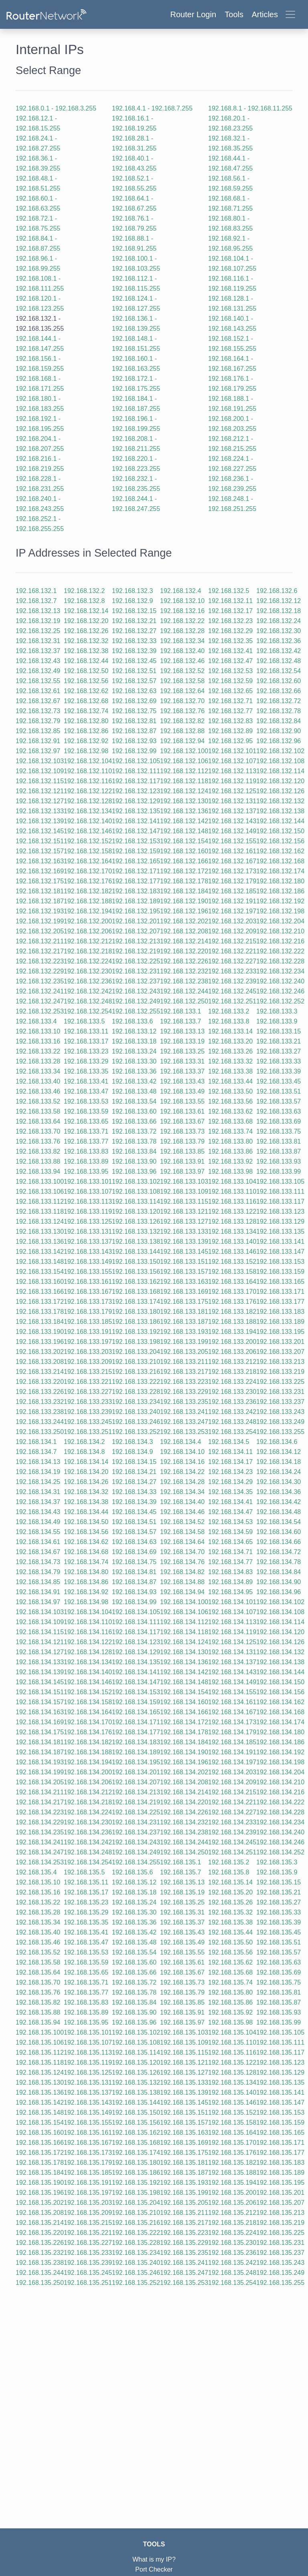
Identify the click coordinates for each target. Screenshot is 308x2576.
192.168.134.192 (280, 1752)
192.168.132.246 (280, 991)
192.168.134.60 (278, 1531)
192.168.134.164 (88, 1712)
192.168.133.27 (278, 1051)
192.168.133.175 (184, 1301)
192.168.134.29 (230, 1481)
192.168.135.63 (278, 1962)
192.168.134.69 (134, 1551)
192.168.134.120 (280, 1632)
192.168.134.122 (88, 1642)
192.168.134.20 (86, 1471)
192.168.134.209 (232, 1782)
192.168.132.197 (232, 911)
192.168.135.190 (40, 2182)
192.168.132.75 (134, 711)
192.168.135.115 (184, 2052)
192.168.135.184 (40, 2172)
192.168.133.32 (230, 1061)
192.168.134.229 (40, 1822)
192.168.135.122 (232, 2062)
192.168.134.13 (38, 1461)
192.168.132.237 (136, 981)
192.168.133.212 (232, 1361)
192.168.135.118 (40, 2062)
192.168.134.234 (280, 1822)
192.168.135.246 (136, 2272)
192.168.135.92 (230, 2012)
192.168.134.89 (230, 1582)
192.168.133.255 (280, 1431)
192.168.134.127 (40, 1652)
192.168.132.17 (230, 610)
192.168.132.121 (40, 791)
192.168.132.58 (182, 681)
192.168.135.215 (88, 2222)
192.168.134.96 (278, 1592)
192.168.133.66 (134, 1121)
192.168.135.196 (40, 2192)
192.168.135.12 (134, 1882)
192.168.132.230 (88, 971)
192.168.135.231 (280, 2242)
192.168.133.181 (184, 1311)
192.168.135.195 (280, 2182)
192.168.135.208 (40, 2212)
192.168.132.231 (136, 971)
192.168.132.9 (132, 600)
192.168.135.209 (88, 2212)
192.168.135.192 (136, 2182)
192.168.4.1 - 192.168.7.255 (152, 108)
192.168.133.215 (88, 1371)
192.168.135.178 (40, 2162)
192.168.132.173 (232, 871)
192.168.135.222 (136, 2232)
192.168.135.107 (88, 2042)
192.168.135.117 (280, 2052)
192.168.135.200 (232, 2192)
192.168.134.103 (40, 1612)
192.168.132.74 (86, 711)
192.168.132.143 (232, 821)
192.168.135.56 (230, 1952)
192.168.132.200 (88, 921)
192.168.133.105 (280, 1181)
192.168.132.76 (182, 711)
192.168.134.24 (278, 1471)
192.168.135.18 (134, 1892)
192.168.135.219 (280, 2222)
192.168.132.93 (134, 741)
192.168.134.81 (134, 1572)
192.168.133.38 (230, 1071)
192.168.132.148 (184, 831)
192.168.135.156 (136, 2122)
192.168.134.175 (40, 1732)
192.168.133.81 (278, 1141)
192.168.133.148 (40, 1261)
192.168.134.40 (182, 1501)
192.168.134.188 (88, 1752)
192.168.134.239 (232, 1832)
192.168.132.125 (232, 791)
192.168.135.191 (88, 2182)
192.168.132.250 (184, 1001)
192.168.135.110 (232, 2042)
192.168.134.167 (232, 1712)
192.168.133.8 (228, 1021)
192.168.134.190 (184, 1752)
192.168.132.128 (88, 801)
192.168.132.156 (280, 841)
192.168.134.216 (280, 1792)
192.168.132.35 (230, 640)
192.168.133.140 (232, 1241)
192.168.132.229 (40, 971)
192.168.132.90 (278, 731)
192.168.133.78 (134, 1141)
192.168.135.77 (86, 1992)
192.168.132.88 (182, 731)
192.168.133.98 (230, 1171)
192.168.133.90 (134, 1161)
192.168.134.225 (136, 1812)
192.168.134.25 (38, 1481)
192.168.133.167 (88, 1291)
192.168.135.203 (88, 2202)
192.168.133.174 (136, 1301)
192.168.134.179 (232, 1732)
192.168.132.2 (84, 590)
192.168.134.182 (88, 1742)
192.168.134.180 (280, 1732)
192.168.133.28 (38, 1061)
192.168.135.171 (280, 2142)
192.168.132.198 (280, 911)
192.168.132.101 (232, 751)
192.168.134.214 (184, 1792)
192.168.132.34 (182, 640)
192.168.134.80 (86, 1572)
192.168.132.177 (136, 881)
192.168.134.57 (134, 1531)
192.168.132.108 (280, 761)
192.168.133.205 (184, 1351)
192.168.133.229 (184, 1391)
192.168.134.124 (184, 1642)
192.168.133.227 (88, 1391)
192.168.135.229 (184, 2242)
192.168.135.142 (40, 2102)
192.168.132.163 (40, 861)
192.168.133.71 (86, 1131)
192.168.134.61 (38, 1541)
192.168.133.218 (232, 1371)
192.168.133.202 (40, 1351)
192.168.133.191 (88, 1331)
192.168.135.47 (86, 1942)
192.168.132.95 (230, 741)
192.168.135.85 (182, 2002)
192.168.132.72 (278, 701)
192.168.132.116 (88, 781)
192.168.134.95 (230, 1592)
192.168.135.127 (184, 2072)
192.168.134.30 (278, 1481)
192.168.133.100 (40, 1181)
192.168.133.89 (86, 1161)
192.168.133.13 (182, 1031)
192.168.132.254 (88, 1011)
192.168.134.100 (184, 1602)
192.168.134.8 (84, 1451)
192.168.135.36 (134, 1922)
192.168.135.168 (136, 2142)
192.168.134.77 (230, 1561)
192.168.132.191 (232, 901)
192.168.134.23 (230, 1471)
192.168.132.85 (38, 731)
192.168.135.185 (88, 2172)
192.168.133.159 (280, 1271)
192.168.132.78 (278, 711)
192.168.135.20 (230, 1892)
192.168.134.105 (136, 1612)
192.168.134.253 (40, 1862)
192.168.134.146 (88, 1682)
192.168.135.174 (136, 2152)
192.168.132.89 (230, 731)
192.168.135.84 (134, 2002)
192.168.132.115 (40, 781)
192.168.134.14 (86, 1461)
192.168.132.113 (232, 771)
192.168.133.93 (278, 1161)
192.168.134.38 (86, 1501)
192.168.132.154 (184, 841)
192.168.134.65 (230, 1541)
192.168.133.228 (136, 1391)
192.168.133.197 (88, 1341)
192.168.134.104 (88, 1612)
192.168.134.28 (182, 1481)
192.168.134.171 (136, 1722)
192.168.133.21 (278, 1041)
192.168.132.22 (182, 620)
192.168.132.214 (184, 941)
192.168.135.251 (88, 2282)
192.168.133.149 (88, 1261)
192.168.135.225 (280, 2232)
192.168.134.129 (136, 1652)
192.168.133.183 (280, 1311)
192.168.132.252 (280, 1001)
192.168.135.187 (184, 2172)
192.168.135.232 (40, 2252)
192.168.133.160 (40, 1281)
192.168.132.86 (86, 731)
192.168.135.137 (88, 2092)
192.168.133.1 (180, 1011)
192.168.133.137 (88, 1241)
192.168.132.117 (136, 781)
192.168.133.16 (38, 1041)
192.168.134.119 (232, 1632)
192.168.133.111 (280, 1191)
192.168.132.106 (184, 761)
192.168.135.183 (280, 2162)
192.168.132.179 (232, 881)
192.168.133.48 (134, 1091)
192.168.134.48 (278, 1511)
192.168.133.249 (280, 1421)
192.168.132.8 (84, 600)
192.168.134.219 (136, 1802)
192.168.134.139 (40, 1672)
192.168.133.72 (134, 1131)
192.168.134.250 (184, 1852)
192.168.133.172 (40, 1301)
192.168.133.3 (276, 1011)
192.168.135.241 (184, 2262)
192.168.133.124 (40, 1221)
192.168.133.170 (232, 1291)
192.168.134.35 (230, 1491)
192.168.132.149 (232, 831)
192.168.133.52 (38, 1101)
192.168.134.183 (136, 1742)
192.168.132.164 (88, 861)
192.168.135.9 (276, 1872)
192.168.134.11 (230, 1451)
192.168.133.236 (232, 1401)
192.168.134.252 (280, 1852)
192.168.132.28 (182, 630)
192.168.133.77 (86, 1141)
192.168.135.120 (136, 2062)
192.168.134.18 (278, 1461)
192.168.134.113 (232, 1622)
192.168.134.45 (134, 1511)
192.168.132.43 (38, 661)
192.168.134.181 (40, 1742)
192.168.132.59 (230, 681)
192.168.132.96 (278, 741)
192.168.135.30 (134, 1912)
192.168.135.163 (184, 2132)
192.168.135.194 (232, 2182)
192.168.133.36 (134, 1071)
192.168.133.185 (88, 1321)
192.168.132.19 (38, 620)
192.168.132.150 (280, 831)
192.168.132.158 (88, 851)
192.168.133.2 (228, 1011)
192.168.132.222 (280, 951)
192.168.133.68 (230, 1121)
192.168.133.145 (184, 1251)
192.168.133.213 (280, 1361)
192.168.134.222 (280, 1802)
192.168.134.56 (86, 1531)
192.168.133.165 (280, 1281)
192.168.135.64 (38, 1972)
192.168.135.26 (230, 1902)
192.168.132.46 (182, 661)
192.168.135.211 (184, 2212)
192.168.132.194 (88, 911)
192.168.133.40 (38, 1081)
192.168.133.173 (88, 1301)
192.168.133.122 (232, 1211)
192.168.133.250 (40, 1431)
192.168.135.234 (136, 2252)
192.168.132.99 (134, 751)
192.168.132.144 (280, 821)
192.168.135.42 (134, 1932)
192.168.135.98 (230, 2022)
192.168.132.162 (280, 851)
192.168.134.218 (88, 1802)
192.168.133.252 (136, 1431)
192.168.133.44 (230, 1081)
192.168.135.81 (278, 1992)
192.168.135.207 (280, 2202)
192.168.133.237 (280, 1401)
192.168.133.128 (232, 1221)
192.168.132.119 (232, 781)
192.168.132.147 (136, 831)
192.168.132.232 (184, 971)
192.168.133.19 (182, 1041)
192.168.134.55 (38, 1531)
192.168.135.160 (40, 2132)
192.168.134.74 (86, 1561)
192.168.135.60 (134, 1962)
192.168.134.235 (40, 1832)
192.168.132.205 (40, 931)
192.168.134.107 (232, 1612)
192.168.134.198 (280, 1762)
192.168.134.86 (86, 1582)
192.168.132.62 (86, 691)
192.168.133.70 (38, 1131)
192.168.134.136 (184, 1662)
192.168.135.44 (230, 1932)
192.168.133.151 (184, 1261)
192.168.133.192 (136, 1331)
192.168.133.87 (278, 1151)
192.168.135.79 (182, 1992)
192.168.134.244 (184, 1842)
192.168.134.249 (136, 1852)
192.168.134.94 (182, 1592)
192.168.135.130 (40, 2082)
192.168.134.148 (184, 1682)
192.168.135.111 (280, 2042)
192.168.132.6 (276, 590)
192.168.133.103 (184, 1181)
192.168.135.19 (182, 1892)
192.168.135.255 (280, 2282)
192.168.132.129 (136, 801)
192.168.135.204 (136, 2202)
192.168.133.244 (40, 1421)
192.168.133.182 (232, 1311)
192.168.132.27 (134, 630)
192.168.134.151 (40, 1692)
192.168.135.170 (232, 2142)
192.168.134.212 (88, 1792)
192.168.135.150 (136, 2112)
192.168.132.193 (40, 911)
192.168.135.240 (136, 2262)
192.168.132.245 (232, 991)
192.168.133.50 (230, 1091)
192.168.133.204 (136, 1351)
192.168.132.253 (40, 1011)
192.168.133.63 (278, 1111)
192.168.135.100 (40, 2032)
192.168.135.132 (136, 2082)
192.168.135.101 (88, 2032)
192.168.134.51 (134, 1521)
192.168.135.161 (88, 2132)
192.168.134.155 (232, 1692)
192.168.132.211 (40, 941)
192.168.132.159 (136, 851)
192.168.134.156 (280, 1692)
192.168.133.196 (40, 1341)
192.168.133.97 (182, 1171)
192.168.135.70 (38, 1982)
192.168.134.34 (182, 1491)
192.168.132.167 (232, 861)
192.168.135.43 (182, 1932)
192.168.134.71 (230, 1551)
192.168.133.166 (40, 1291)
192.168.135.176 (232, 2152)
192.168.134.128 (88, 1652)
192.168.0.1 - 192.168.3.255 (56, 108)
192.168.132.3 (132, 590)
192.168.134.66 (278, 1541)
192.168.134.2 (84, 1441)
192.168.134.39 (134, 1501)
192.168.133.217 (184, 1371)
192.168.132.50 (86, 671)
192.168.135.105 (280, 2032)
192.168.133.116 (232, 1201)
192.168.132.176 (88, 881)
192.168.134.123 (136, 1642)
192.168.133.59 (86, 1111)
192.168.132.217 (40, 951)
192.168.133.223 (184, 1381)
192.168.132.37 (38, 651)
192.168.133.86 (230, 1151)
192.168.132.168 (280, 861)
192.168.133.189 (280, 1321)
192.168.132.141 (136, 821)
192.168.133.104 (232, 1181)
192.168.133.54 (134, 1101)
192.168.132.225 (136, 961)
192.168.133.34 (38, 1071)
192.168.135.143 (88, 2102)
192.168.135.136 (40, 2092)
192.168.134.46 (182, 1511)
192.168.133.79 (182, 1141)
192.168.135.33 (278, 1912)
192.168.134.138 (280, 1662)
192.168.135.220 (40, 2232)
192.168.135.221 (88, 2232)
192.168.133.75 (278, 1131)
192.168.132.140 (88, 821)
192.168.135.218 (232, 2222)
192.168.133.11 (86, 1031)
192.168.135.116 (232, 2052)
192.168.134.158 (88, 1702)
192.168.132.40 (182, 651)
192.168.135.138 (136, 2092)
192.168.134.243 (136, 1842)
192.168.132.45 (134, 661)
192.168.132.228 (280, 961)
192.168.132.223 (40, 961)
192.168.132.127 (40, 801)
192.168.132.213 (136, 941)
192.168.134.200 (88, 1772)
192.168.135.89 (86, 2012)
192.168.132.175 (40, 881)
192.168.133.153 (280, 1261)
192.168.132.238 (184, 981)
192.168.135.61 (182, 1962)
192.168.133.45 (278, 1081)
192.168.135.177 (280, 2152)
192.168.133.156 (136, 1271)
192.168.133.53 (86, 1101)
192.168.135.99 (278, 2022)
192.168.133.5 (84, 1021)
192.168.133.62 (230, 1111)
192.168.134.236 (88, 1832)
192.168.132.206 (88, 931)
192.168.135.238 (40, 2262)
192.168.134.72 (278, 1551)
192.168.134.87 (134, 1582)
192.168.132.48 (278, 661)
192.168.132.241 (40, 991)
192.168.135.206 (232, 2202)
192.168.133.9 (276, 1021)
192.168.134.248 (88, 1852)
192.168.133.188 (232, 1321)
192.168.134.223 (40, 1812)
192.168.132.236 (88, 981)
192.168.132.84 (278, 721)
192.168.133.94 (38, 1171)
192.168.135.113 (88, 2052)
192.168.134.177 (136, 1732)
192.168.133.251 (88, 1431)
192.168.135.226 (40, 2242)
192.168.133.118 (40, 1211)
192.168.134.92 (86, 1592)
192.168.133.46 (38, 1091)
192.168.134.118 (184, 1632)
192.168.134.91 (38, 1592)
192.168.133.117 (280, 1201)
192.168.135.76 (38, 1992)
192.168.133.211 (184, 1361)
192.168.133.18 (134, 1041)
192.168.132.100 (184, 751)
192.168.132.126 (280, 791)
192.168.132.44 (86, 661)
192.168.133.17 (86, 1041)
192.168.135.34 (38, 1922)
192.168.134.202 (184, 1772)
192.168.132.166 (184, 861)
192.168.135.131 (88, 2082)
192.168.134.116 (88, 1632)
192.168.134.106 (184, 1612)
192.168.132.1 (36, 590)
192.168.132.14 (86, 610)
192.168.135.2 (228, 1862)
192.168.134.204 (280, 1772)
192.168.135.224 (232, 2232)
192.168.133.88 (38, 1161)
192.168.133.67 (182, 1121)
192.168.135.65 (86, 1972)
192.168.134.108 (280, 1612)
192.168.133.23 (86, 1051)
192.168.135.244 (40, 2272)
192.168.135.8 (228, 1872)
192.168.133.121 (184, 1211)
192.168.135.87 (278, 2002)
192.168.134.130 (184, 1652)
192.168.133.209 (88, 1361)
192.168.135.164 (232, 2132)
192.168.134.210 (280, 1782)
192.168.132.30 (278, 630)
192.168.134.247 (40, 1852)
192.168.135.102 (136, 2032)
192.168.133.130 (40, 1231)
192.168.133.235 (184, 1401)
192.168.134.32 (86, 1491)
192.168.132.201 (136, 921)
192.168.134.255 (136, 1862)
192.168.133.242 (232, 1411)
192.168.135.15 (278, 1882)
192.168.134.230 (88, 1822)
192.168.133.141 (280, 1241)
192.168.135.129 (280, 2072)
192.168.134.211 (40, 1792)
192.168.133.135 (280, 1231)
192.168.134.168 (280, 1712)
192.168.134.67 (38, 1551)
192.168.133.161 (88, 1281)
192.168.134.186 (280, 1742)
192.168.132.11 (230, 600)
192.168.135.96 (134, 2022)
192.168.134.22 (182, 1471)
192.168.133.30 (134, 1061)
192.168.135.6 (132, 1872)
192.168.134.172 (184, 1722)
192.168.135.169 (184, 2142)
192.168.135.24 (134, 1902)
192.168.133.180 (136, 1311)
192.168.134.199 (40, 1772)
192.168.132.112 (184, 771)
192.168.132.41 (230, 651)
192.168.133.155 (88, 1271)
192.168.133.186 (136, 1321)
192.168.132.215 (232, 941)
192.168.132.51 (134, 671)
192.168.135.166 (40, 2142)
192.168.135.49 (182, 1942)
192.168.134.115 (40, 1632)
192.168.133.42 (134, 1081)
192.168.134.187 (40, 1752)
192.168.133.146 (232, 1251)
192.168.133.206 (232, 1351)
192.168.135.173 (88, 2152)
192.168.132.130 (184, 801)
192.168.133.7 (180, 1021)
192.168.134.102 (280, 1602)
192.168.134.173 (232, 1722)
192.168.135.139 (184, 2092)
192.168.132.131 (232, 801)
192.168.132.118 (184, 781)
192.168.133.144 (136, 1251)
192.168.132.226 (184, 961)
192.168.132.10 (182, 600)
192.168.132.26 (86, 630)
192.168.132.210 (280, 931)
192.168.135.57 (278, 1952)
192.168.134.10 (182, 1451)
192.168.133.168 (136, 1291)
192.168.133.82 (38, 1151)
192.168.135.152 (232, 2112)
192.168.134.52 (182, 1521)
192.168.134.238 (184, 1832)
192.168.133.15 (278, 1031)
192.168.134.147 (136, 1682)
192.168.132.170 (88, 871)
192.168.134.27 (134, 1481)
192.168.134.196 (184, 1762)
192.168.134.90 (278, 1582)
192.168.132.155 (232, 841)
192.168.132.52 (182, 671)
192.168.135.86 (230, 2002)
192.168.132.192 (280, 901)
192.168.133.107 (88, 1191)
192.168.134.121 (40, 1642)
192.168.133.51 (278, 1091)
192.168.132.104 (88, 761)
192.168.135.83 (86, 2002)
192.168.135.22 (38, 1902)
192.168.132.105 (136, 761)
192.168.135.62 (230, 1962)
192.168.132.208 (184, 931)
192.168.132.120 (280, 781)
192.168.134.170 (88, 1722)
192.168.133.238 (40, 1411)
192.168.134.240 (280, 1832)
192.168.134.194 (88, 1762)
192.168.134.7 (36, 1451)
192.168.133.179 (88, 1311)
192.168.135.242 (232, 2262)
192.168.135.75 (278, 1982)
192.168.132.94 (182, 741)
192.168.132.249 (136, 1001)
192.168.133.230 (232, 1391)
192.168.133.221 (88, 1381)
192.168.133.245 (88, 1421)
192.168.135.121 (184, 2062)
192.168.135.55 (182, 1952)
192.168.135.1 (180, 1862)
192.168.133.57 (278, 1101)
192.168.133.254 (232, 1431)
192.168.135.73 (182, 1982)
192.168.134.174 (280, 1722)
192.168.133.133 (184, 1231)
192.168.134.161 (232, 1702)
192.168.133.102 (136, 1181)
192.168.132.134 (88, 811)
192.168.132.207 (136, 931)
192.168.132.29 (230, 630)
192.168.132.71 (230, 701)
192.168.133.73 (182, 1131)
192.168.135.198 (136, 2192)
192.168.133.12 (134, 1031)
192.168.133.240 (136, 1411)
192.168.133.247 (184, 1421)
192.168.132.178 (184, 881)
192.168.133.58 (38, 1111)
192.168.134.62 (86, 1541)
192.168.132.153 (136, 841)
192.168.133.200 (232, 1341)
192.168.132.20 (86, 620)
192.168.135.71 (86, 1982)
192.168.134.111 (136, 1622)
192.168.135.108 (136, 2042)
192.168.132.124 (184, 791)
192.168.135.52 (38, 1952)
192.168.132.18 (278, 610)
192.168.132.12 (278, 600)
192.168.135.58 (38, 1962)
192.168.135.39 (278, 1922)
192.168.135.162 (136, 2132)
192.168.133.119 (88, 1211)
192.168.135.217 (184, 2222)
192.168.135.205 (184, 2202)
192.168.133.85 (182, 1151)
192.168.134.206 (88, 1782)
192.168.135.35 (86, 1922)
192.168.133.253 (184, 1431)
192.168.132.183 (136, 891)
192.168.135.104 (232, 2032)
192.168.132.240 (280, 981)
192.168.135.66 (134, 1972)
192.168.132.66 (278, 691)
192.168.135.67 (182, 1972)
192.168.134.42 (278, 1501)
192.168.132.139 (40, 821)
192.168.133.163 (184, 1281)
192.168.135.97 (182, 2022)
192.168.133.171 (280, 1291)
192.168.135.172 (40, 2152)
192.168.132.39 (134, 651)
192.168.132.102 (280, 751)
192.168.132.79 (38, 721)
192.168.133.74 (230, 1131)
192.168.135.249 (280, 2272)
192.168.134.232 (184, 1822)
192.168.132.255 (136, 1011)
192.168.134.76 (182, 1561)
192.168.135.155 (88, 2122)
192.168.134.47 (230, 1511)
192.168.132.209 (232, 931)
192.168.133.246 (136, 1421)
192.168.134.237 (136, 1832)
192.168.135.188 (232, 2172)
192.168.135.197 (88, 2192)
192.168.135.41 (86, 1932)
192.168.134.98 (86, 1602)
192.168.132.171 (136, 871)
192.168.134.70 (182, 1551)
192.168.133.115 (184, 1201)
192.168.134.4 (180, 1441)
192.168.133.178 (40, 1311)
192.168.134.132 (280, 1652)
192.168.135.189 (280, 2172)
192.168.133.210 (136, 1361)
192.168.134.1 (36, 1441)
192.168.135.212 (232, 2212)
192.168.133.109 (184, 1191)
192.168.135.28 (38, 1912)
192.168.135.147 (280, 2102)
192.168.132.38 (86, 651)
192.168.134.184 (184, 1742)
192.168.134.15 (134, 1461)
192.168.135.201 (280, 2192)
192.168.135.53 (86, 1952)
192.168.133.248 (232, 1421)
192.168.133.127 (184, 1221)
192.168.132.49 (38, 671)
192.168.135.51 (278, 1942)
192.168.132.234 (280, 971)
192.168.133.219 (280, 1371)
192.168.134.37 (38, 1501)
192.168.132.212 (88, 941)
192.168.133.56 (230, 1101)
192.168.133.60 (134, 1111)
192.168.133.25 (182, 1051)
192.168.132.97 (38, 751)
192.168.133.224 (232, 1381)
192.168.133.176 (232, 1301)
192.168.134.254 (88, 1862)
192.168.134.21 (134, 1471)
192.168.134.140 (88, 1672)
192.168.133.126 (136, 1221)
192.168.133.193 (184, 1331)
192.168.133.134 (232, 1231)
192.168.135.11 (86, 1882)
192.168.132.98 (86, 751)
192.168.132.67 (38, 701)
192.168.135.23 (86, 1902)
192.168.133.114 (136, 1201)
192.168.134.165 (136, 1712)
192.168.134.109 (40, 1622)
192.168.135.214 (40, 2222)
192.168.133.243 (280, 1411)
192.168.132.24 (278, 620)
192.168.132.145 (40, 831)
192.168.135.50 (230, 1942)
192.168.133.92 (230, 1161)
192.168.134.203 (232, 1772)
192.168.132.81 (134, 721)
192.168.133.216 (136, 1371)
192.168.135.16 (38, 1892)
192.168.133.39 (278, 1071)
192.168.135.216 (136, 2222)
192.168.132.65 (230, 691)
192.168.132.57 (134, 681)
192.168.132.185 (232, 891)
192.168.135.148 (40, 2112)
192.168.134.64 (182, 1541)
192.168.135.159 (280, 2122)
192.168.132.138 (280, 811)
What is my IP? (154, 2559)
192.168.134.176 (88, 1732)
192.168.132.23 (230, 620)
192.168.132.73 (38, 711)
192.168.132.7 (36, 600)
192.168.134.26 (86, 1481)
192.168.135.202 (40, 2202)
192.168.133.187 (184, 1321)
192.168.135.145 (184, 2102)
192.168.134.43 (38, 1511)
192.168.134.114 (280, 1622)
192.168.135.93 (278, 2012)
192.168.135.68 (230, 1972)
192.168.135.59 (86, 1962)
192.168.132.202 (184, 921)
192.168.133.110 (232, 1191)
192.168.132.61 (38, 691)
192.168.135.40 (38, 1932)
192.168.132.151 (40, 841)
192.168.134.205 (40, 1782)
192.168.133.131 (88, 1231)
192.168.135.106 (40, 2042)
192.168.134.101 (232, 1602)
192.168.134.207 (136, 1782)
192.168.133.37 (182, 1071)
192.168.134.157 (40, 1702)
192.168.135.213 (280, 2212)
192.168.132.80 (86, 721)
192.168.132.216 (280, 941)
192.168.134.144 (280, 1672)
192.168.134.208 (184, 1782)
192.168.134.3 (132, 1441)
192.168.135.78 (134, 1992)
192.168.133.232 (40, 1401)
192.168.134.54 (278, 1521)
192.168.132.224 (88, 961)
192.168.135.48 (134, 1942)
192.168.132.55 (38, 681)
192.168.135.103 (184, 2032)
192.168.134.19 (38, 1471)
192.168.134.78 (278, 1561)
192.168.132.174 (280, 871)
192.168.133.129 (280, 1221)
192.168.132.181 (40, 891)
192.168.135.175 (184, 2152)
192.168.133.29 (86, 1061)
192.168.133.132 (136, 1231)
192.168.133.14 (230, 1031)
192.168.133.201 (280, 1341)
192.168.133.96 (134, 1171)
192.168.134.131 (232, 1652)
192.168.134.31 (38, 1491)
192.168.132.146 (88, 831)
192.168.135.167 (88, 2142)
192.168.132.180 (280, 881)
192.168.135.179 (88, 2162)
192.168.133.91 (182, 1161)
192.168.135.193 (184, 2182)
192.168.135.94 (38, 2022)
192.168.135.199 (184, 2192)
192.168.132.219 (136, 951)
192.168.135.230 (232, 2242)
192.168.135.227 (88, 2242)
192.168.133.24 (134, 1051)
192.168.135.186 (136, 2172)
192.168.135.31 (182, 1912)
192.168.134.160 (184, 1702)
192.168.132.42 (278, 651)
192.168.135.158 (232, 2122)
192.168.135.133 (184, 2082)
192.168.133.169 (184, 1291)
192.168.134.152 (88, 1692)
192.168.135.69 (278, 1972)
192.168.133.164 (232, 1281)
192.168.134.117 (136, 1632)
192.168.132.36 (278, 640)
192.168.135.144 (136, 2102)
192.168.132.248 (88, 1001)
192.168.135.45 (278, 1932)
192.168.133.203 (88, 1351)
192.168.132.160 (184, 851)
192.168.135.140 (232, 2092)
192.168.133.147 (280, 1251)
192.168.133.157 (184, 1271)
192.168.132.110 (88, 771)
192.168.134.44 (86, 1511)
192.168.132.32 (86, 640)
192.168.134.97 (38, 1602)
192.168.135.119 (88, 2062)
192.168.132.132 (280, 801)
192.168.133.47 (86, 1091)
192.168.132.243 (136, 991)
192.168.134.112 (184, 1622)
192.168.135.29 (86, 1912)
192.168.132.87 (134, 731)
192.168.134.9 (132, 1451)
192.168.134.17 (230, 1461)
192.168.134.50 (86, 1521)
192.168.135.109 (184, 2042)
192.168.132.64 (182, 691)
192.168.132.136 (184, 811)
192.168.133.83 (86, 1151)
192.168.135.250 (40, 2282)
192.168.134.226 (184, 1812)
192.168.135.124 (40, 2072)
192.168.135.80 (230, 1992)
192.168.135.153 (280, 2112)
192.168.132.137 (232, 811)
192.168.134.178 (184, 1732)
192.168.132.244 (184, 991)
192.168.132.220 (184, 951)
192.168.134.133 (40, 1662)
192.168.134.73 (38, 1561)
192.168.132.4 (180, 590)
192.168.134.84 (278, 1572)
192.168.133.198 (136, 1341)
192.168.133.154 (40, 1271)
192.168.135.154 (40, 2122)
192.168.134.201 (136, 1772)
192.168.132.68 (86, 701)
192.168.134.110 (88, 1622)
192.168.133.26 (230, 1051)
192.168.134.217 (40, 1802)
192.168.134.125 (232, 1642)
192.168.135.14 (230, 1882)
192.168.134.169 (40, 1722)
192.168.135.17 (86, 1892)
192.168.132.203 (232, 921)
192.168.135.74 (230, 1982)
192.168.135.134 (232, 2082)
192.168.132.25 (38, 630)
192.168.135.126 (136, 2072)
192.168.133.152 (232, 1261)
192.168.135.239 (88, 2262)
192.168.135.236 (232, 2252)
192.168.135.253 (184, 2282)
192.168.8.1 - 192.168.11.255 (250, 108)
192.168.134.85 (38, 1582)
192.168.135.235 (184, 2252)
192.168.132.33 (134, 640)
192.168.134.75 (134, 1561)
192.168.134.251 (232, 1852)
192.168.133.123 (280, 1211)
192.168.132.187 (40, 901)
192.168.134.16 (182, 1461)
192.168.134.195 (136, 1762)
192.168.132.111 (136, 771)
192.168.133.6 (132, 1021)
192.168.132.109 (40, 771)
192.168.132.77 (230, 711)
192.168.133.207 (280, 1351)
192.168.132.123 (136, 791)
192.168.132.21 (134, 620)
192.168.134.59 (230, 1531)
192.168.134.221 (232, 1802)
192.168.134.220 (184, 1802)
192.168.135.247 (184, 2272)
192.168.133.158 (232, 1271)
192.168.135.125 (88, 2072)
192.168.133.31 (182, 1061)
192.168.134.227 (232, 1812)
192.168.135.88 (38, 2012)
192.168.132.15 (134, 610)
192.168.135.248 (232, 2272)
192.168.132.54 (278, 671)
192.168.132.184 (184, 891)
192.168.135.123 (280, 2062)
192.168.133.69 (278, 1121)
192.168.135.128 (232, 2072)
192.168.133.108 (136, 1191)
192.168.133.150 (136, 1261)
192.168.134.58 (182, 1531)
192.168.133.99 (278, 1171)
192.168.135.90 (134, 2012)
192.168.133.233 (88, 1401)
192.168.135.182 (232, 2162)
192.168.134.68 (86, 1551)
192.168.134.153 (136, 1692)
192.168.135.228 (136, 2242)
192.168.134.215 (232, 1792)
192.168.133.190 (40, 1331)
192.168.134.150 (280, 1682)
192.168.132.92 (86, 741)
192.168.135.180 (136, 2162)
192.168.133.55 (182, 1101)
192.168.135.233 (88, 2252)
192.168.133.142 (40, 1251)
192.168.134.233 (232, 1822)
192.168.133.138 (136, 1241)
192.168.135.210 (136, 2212)
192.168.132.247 (40, 1001)
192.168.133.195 (280, 1331)
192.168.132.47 (230, 661)
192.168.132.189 (136, 901)
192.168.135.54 (134, 1952)
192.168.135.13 (182, 1882)
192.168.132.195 (136, 911)
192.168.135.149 (88, 2112)
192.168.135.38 (230, 1922)
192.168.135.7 (180, 1872)
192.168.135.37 (182, 1922)
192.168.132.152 (88, 841)
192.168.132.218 (88, 951)
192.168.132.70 (182, 701)
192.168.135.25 (182, 1902)
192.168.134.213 (136, 1792)
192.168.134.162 (280, 1702)
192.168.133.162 (136, 1281)
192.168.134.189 (136, 1752)
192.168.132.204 (280, 921)
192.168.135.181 (184, 2162)
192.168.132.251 (232, 1001)
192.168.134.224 (88, 1812)
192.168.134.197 (232, 1762)
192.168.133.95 (86, 1171)
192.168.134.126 (280, 1642)
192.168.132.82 (182, 721)
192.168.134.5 (228, 1441)
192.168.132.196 (184, 911)
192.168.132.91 (38, 741)
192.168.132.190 (184, 901)
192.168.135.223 (184, 2232)
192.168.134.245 (232, 1842)
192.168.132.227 (232, 961)
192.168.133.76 (38, 1141)
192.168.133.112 (40, 1201)
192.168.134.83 (230, 1572)
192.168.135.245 (88, 2272)
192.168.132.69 (134, 701)
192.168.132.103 (40, 761)
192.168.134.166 (184, 1712)
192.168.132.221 (232, 951)
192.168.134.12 (278, 1451)
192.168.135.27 (278, 1902)
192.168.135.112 (40, 2052)
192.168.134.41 (230, 1501)
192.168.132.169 (40, 871)
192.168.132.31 (38, 640)
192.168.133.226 (40, 1391)
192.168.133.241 (184, 1411)
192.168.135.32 (230, 1912)
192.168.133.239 (88, 1411)
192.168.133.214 (40, 1371)
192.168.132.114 (280, 771)
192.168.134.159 (136, 1702)
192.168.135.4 (36, 1872)
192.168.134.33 (134, 1491)
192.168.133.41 (86, 1081)
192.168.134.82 (182, 1572)
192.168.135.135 (280, 2082)
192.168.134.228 (280, 1812)
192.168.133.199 (184, 1341)
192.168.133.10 (38, 1031)
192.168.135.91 (182, 2012)
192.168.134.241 (40, 1842)
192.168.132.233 (232, 971)
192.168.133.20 (230, 1041)
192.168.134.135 (136, 1662)
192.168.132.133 (40, 811)
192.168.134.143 (232, 1672)
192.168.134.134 (88, 1662)
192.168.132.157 (40, 851)
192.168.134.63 (134, 1541)
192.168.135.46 (38, 1942)
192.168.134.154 (184, 1692)
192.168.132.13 (38, 610)
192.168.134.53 (230, 1521)
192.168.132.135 (136, 811)
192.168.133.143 (88, 1251)
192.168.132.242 (88, 991)
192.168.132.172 (184, 871)
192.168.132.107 (232, 761)
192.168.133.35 (86, 1071)
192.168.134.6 (276, 1441)
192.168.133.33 (278, 1061)
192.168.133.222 (136, 1381)
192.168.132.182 (88, 891)
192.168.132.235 (40, 981)
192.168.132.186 (280, 891)
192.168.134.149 (232, 1682)
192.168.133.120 (136, 1211)
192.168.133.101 (88, 1181)
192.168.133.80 (230, 1141)
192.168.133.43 (182, 1081)
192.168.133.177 (280, 1301)
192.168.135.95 (86, 2022)
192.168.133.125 (88, 1221)
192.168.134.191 (232, 1752)
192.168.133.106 (40, 1191)
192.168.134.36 (278, 1491)
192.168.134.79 (38, 1572)
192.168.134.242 (88, 1842)
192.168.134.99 (134, 1602)
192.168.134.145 (40, 1682)
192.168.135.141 (280, 2092)
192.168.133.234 (136, 1401)
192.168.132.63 (134, 691)
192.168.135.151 (184, 2112)
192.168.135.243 (280, 2262)
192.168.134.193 (40, 1762)
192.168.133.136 (40, 1241)
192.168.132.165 (136, 861)
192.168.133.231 (280, 1391)
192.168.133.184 (40, 1321)
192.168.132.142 (184, 821)
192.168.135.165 (280, 2132)
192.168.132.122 (88, 791)
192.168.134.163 (40, 1712)
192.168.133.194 (232, 1331)
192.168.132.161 (232, 851)
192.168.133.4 (36, 1021)
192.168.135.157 (184, 2122)
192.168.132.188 (88, 901)
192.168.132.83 (230, 721)
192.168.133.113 (88, 1201)
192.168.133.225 (280, 1381)
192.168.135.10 (38, 1882)
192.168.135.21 (278, 1892)
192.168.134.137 (232, 1662)
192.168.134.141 (136, 1672)
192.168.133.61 (182, 1111)
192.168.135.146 (232, 2102)
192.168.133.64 (38, 1121)
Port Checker (153, 2569)
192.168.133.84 (134, 1151)
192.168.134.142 (184, 1672)
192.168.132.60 (278, 681)
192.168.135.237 (280, 2252)
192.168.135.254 (232, 2282)
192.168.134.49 (38, 1521)
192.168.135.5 (84, 1872)
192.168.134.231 (136, 1822)
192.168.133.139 (184, 1241)
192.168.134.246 (280, 1842)
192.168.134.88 (182, 1582)
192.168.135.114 (136, 2052)
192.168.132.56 (86, 681)
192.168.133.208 (40, 1361)
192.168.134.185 (232, 1742)
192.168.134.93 (134, 1592)
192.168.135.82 (38, 2002)
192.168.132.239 (232, 981)
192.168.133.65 (86, 1121)
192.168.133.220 (40, 1381)
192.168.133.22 (38, 1051)
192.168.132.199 (40, 921)
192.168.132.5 (228, 590)
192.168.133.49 (182, 1091)
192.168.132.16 (182, 610)
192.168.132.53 (230, 671)
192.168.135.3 (276, 1862)
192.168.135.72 (134, 1982)
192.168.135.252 (136, 2282)
